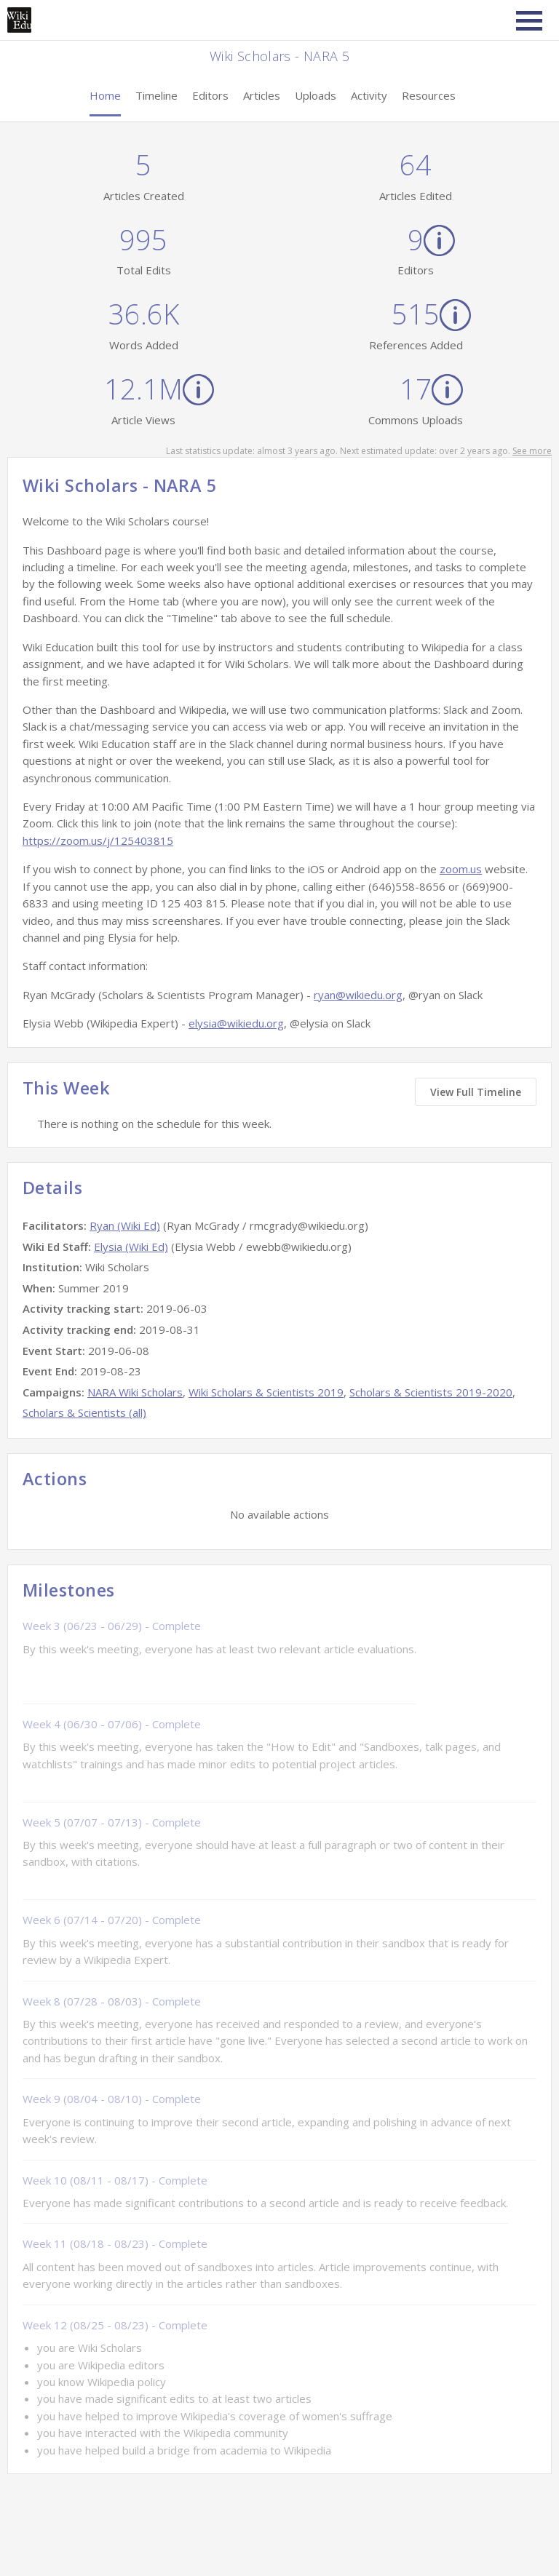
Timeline (156, 95)
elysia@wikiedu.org (236, 1023)
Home (105, 95)
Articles (261, 95)
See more (532, 451)
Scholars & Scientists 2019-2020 (430, 1392)
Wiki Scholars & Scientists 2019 (266, 1392)
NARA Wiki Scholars (135, 1392)
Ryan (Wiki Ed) (125, 1225)
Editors (210, 95)
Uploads (315, 95)
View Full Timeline (475, 1092)
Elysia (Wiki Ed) (131, 1246)
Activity (369, 95)
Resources (429, 95)
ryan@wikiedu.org (358, 994)
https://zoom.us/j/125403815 (98, 840)
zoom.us (461, 869)
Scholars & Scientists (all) (84, 1412)
